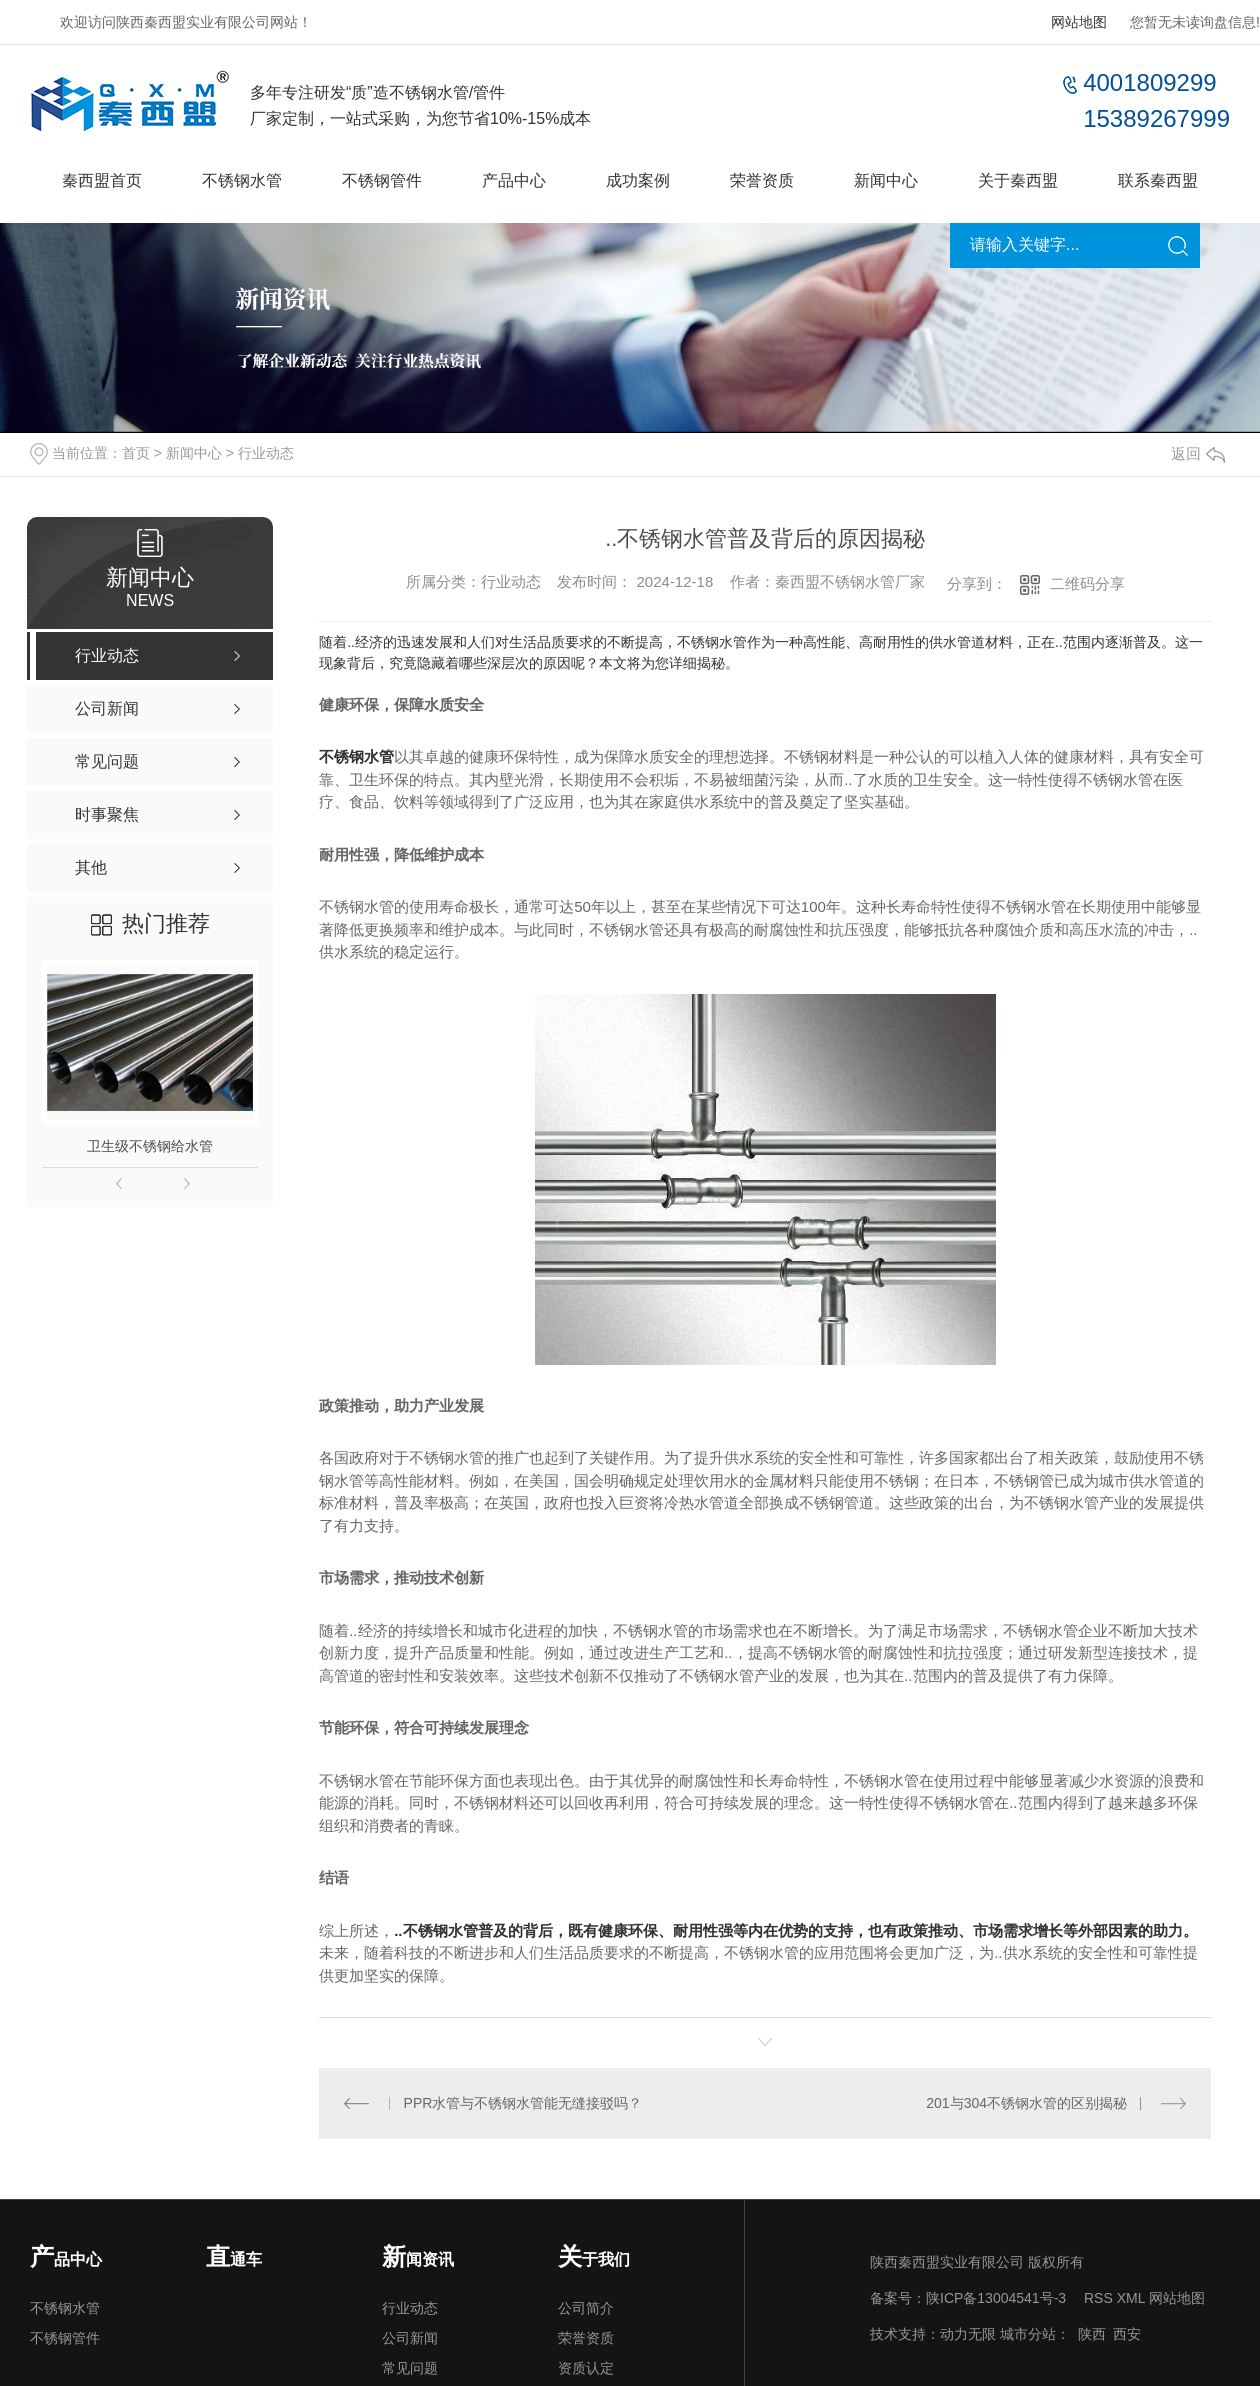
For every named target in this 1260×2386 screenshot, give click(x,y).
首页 (136, 453)
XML (1131, 2298)
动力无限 (968, 2334)
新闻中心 (886, 180)
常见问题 (410, 2368)
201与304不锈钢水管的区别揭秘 (1026, 2103)
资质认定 (586, 2368)
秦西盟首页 (102, 180)
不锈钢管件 (382, 180)
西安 (1127, 2334)
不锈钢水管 (242, 180)
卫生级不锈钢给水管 (150, 1146)
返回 (1198, 453)
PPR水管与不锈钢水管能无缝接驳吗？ (523, 2103)
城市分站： (1035, 2334)
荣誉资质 (762, 180)
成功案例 (638, 180)
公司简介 (586, 2308)
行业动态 (266, 453)
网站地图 (1079, 22)
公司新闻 (410, 2338)
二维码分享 (1087, 583)
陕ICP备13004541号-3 (996, 2298)
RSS (1098, 2298)
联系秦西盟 (1158, 180)
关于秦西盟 (1018, 180)
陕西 (1092, 2334)
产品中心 (514, 180)
